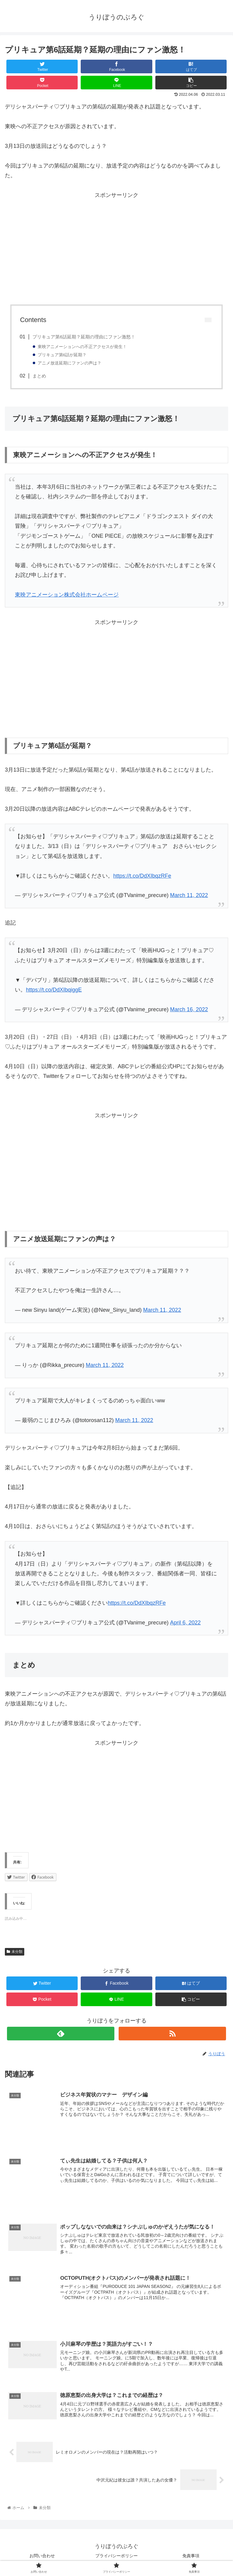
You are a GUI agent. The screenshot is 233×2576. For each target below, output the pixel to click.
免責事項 (190, 2556)
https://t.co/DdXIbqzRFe (142, 876)
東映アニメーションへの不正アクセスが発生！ (82, 346)
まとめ (39, 375)
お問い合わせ (42, 2556)
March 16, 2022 (189, 1009)
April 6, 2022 (185, 1623)
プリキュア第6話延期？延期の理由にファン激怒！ (83, 336)
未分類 (14, 1951)
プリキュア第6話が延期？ (62, 355)
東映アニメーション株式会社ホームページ (67, 595)
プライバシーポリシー (118, 2556)
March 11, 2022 (189, 895)
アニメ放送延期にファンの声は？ (70, 363)
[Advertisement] (116, 252)
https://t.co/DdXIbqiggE (54, 990)
